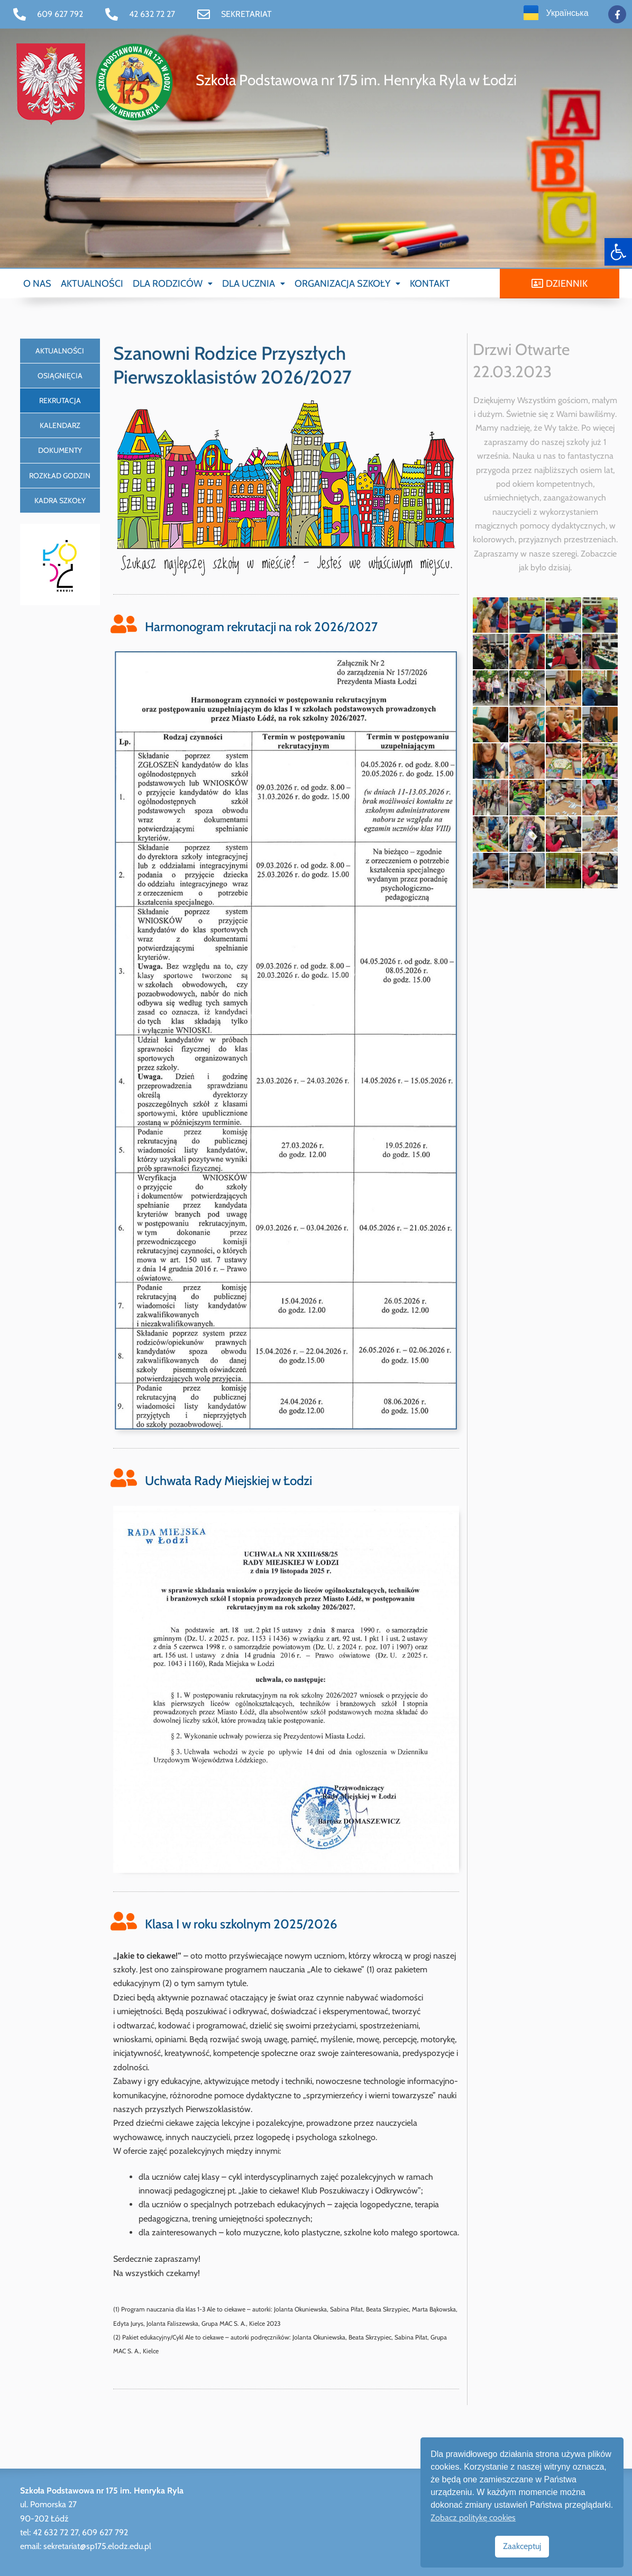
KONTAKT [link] (430, 283)
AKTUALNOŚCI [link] (92, 283)
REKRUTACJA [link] (60, 400)
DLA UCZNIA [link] (253, 283)
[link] (618, 252)
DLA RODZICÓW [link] (173, 283)
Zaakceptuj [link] (522, 2546)
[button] (172, 283)
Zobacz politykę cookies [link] (473, 2518)
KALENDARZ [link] (60, 425)
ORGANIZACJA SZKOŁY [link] (347, 283)
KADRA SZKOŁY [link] (60, 500)
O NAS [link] (37, 283)
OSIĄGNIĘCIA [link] (60, 375)
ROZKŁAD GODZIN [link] (59, 475)
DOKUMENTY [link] (60, 450)
